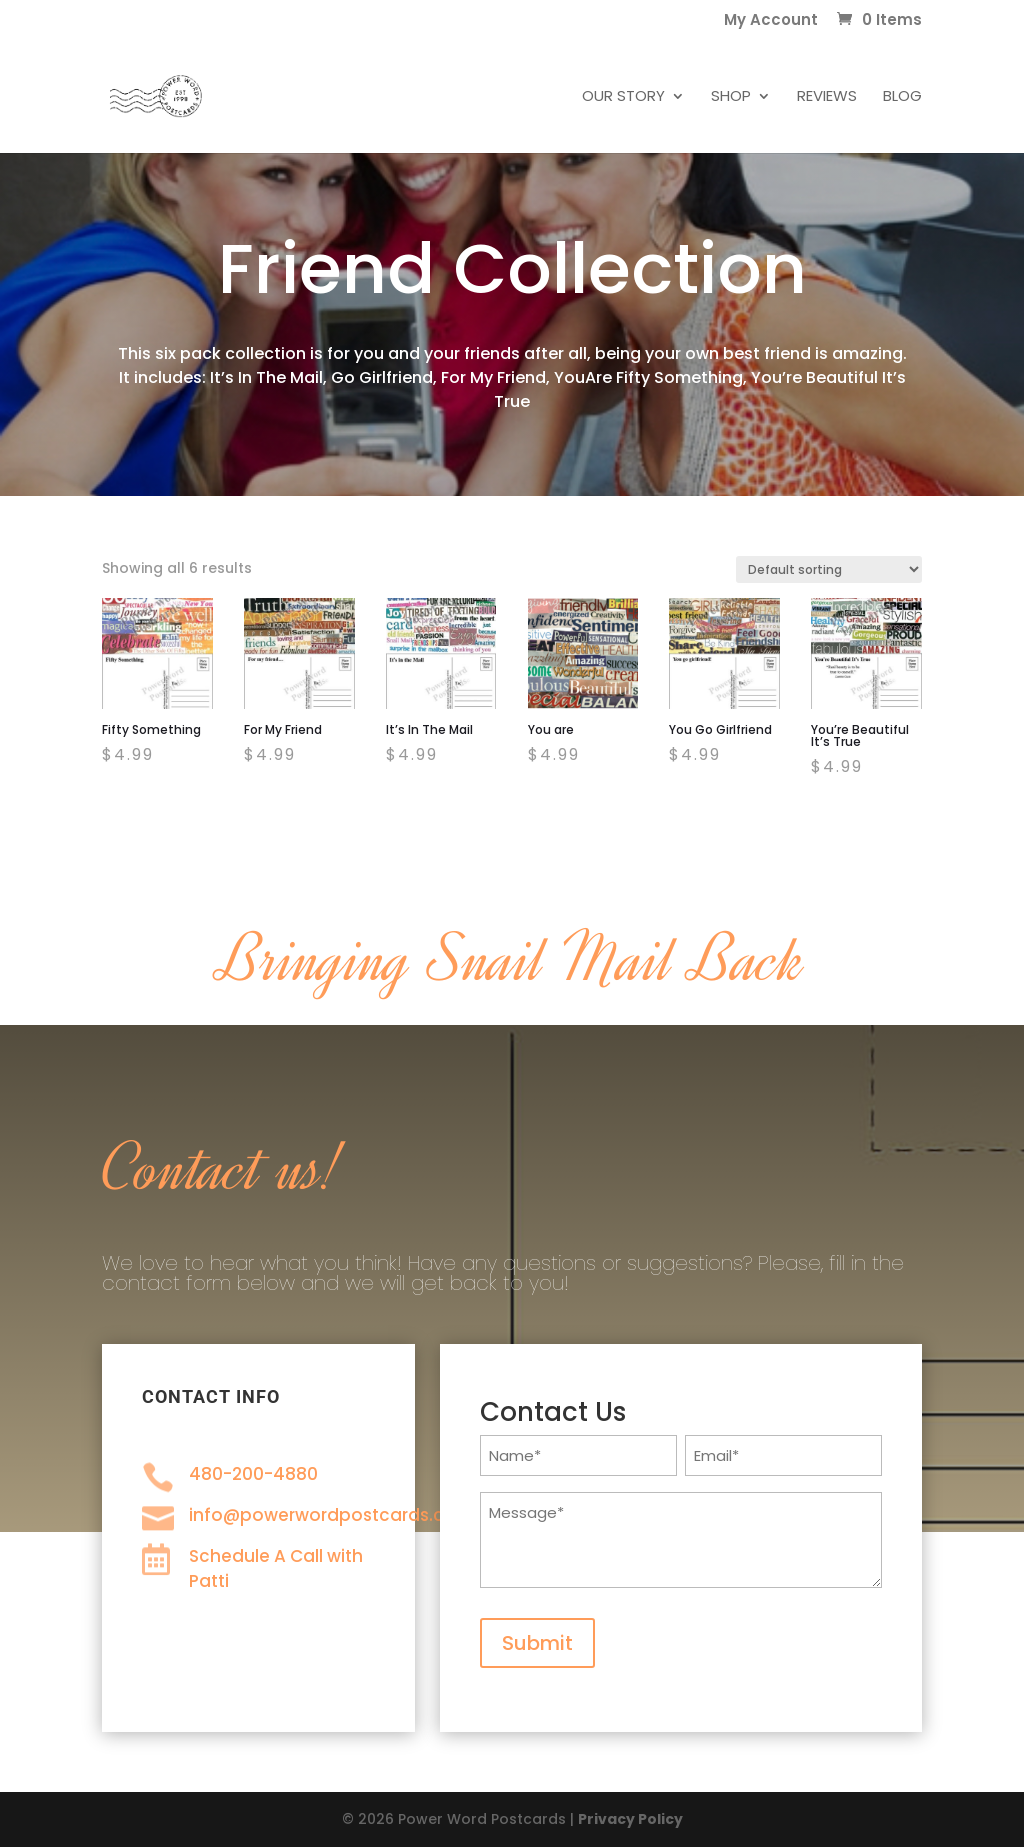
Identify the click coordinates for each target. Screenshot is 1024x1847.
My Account (771, 21)
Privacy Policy (630, 1819)
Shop (731, 97)
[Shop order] (829, 569)
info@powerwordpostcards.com (331, 1515)
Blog (902, 97)
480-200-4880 (253, 1474)
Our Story (623, 97)
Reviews (827, 97)
